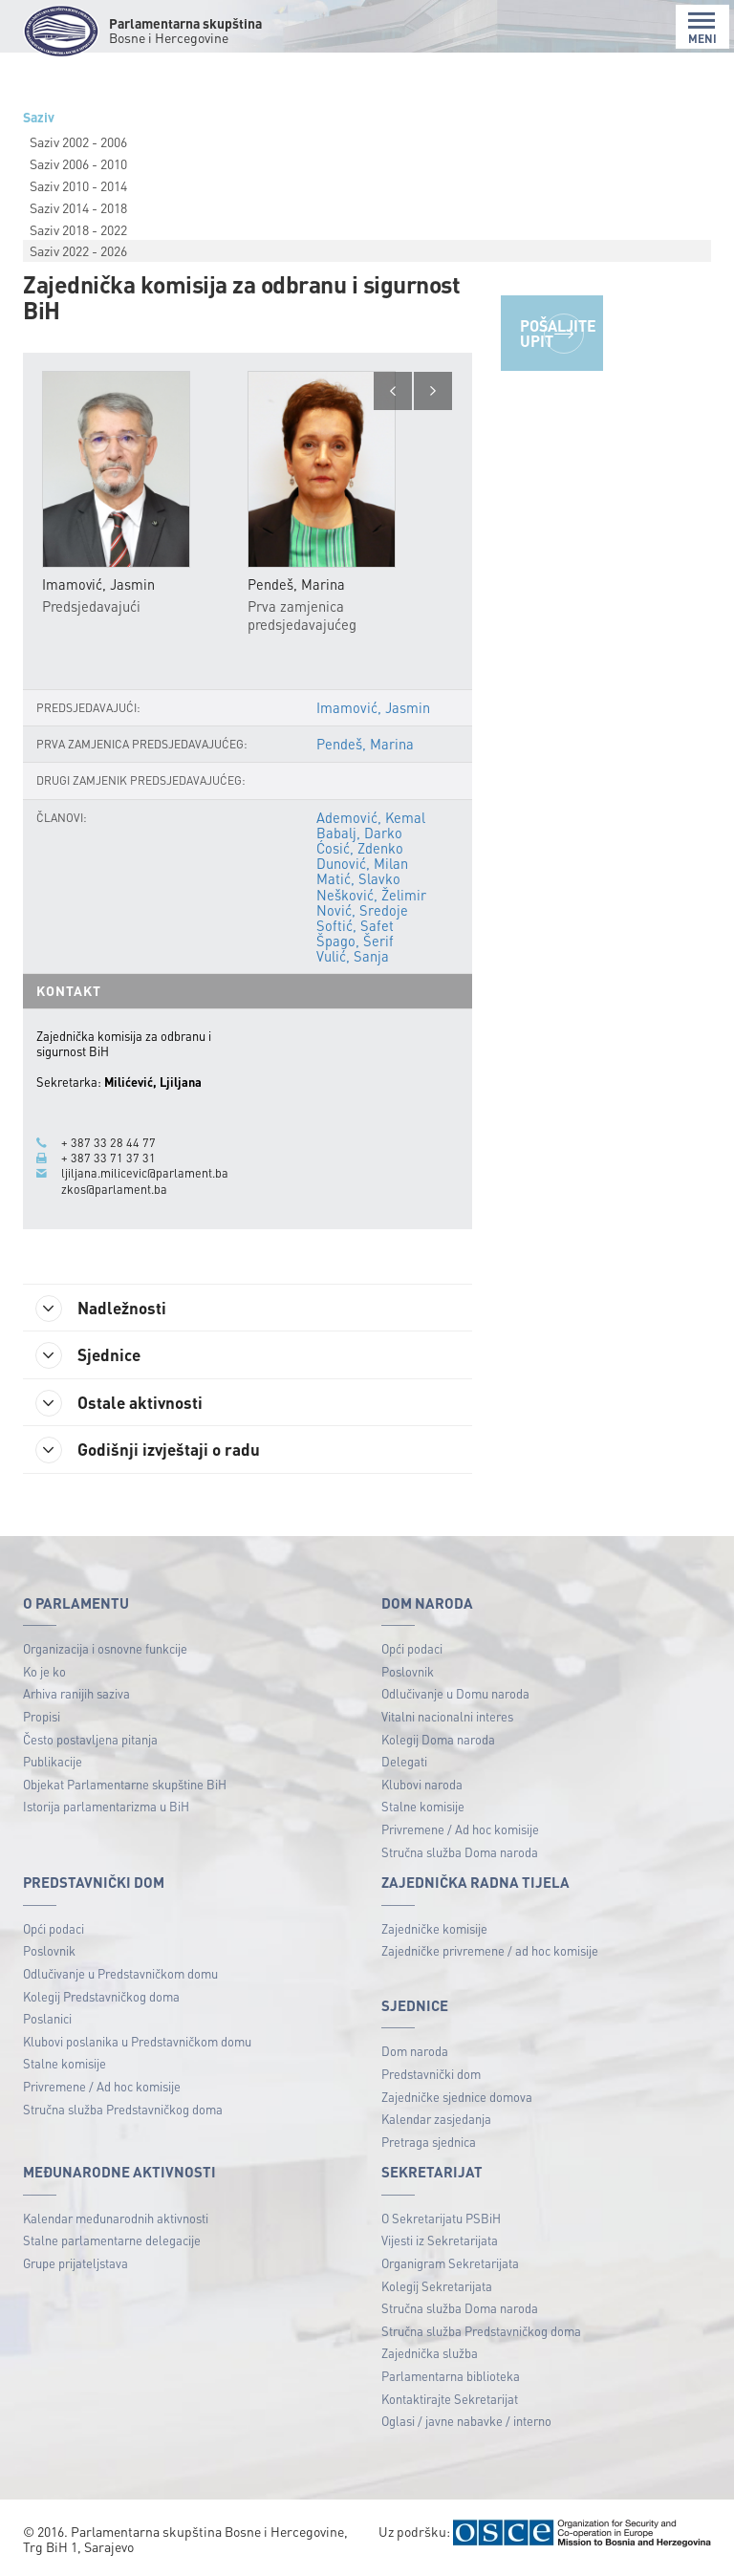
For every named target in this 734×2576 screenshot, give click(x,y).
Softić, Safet (355, 925)
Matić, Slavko (358, 879)
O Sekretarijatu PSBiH (441, 2220)
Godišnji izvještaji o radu (152, 1452)
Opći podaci (412, 1650)
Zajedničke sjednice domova (456, 2098)
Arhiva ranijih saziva (76, 1695)
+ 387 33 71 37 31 (108, 1157)
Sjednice (91, 1355)
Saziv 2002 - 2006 (78, 141)
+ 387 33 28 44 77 (108, 1142)
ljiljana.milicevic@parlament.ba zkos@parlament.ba (144, 1180)
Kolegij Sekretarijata (436, 2288)
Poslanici (47, 2020)
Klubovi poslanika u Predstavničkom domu (137, 2043)
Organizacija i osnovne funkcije (105, 1650)
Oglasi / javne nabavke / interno (466, 2422)
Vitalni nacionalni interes (447, 1718)
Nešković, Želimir (371, 894)
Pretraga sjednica (428, 2143)
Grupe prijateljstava (75, 2265)
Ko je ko (44, 1673)
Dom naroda (414, 2053)
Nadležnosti (104, 1307)
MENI (702, 28)
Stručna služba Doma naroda (459, 1854)
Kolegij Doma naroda (438, 1741)
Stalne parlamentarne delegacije (112, 2243)
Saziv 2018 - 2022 (78, 229)
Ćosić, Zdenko (359, 847)
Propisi (41, 1718)
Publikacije (52, 1763)
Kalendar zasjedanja (436, 2120)
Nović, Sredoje (361, 910)
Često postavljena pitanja (90, 1741)
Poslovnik (407, 1673)
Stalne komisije (422, 1809)
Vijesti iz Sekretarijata (439, 2243)
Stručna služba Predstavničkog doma (123, 2111)
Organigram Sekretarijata (450, 2265)
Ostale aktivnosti (122, 1404)
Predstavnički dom (431, 2075)
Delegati (404, 1763)
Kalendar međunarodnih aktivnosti (115, 2220)
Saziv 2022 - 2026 (78, 250)
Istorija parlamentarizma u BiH (106, 1809)
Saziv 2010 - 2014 (78, 185)
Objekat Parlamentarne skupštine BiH (125, 1786)
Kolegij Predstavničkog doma (101, 1998)
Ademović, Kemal (371, 817)
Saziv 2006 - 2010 (78, 163)
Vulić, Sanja (352, 956)
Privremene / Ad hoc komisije (460, 1831)
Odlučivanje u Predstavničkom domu (120, 1975)
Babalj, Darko (359, 832)
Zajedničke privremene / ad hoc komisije (489, 1952)
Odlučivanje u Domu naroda (455, 1695)
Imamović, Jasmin (373, 708)
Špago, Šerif (355, 941)
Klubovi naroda (422, 1786)
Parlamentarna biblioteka (450, 2378)
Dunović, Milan (362, 864)
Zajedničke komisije (434, 1930)
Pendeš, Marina (365, 744)
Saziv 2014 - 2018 (78, 207)
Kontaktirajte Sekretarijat (449, 2400)
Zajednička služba (429, 2356)
